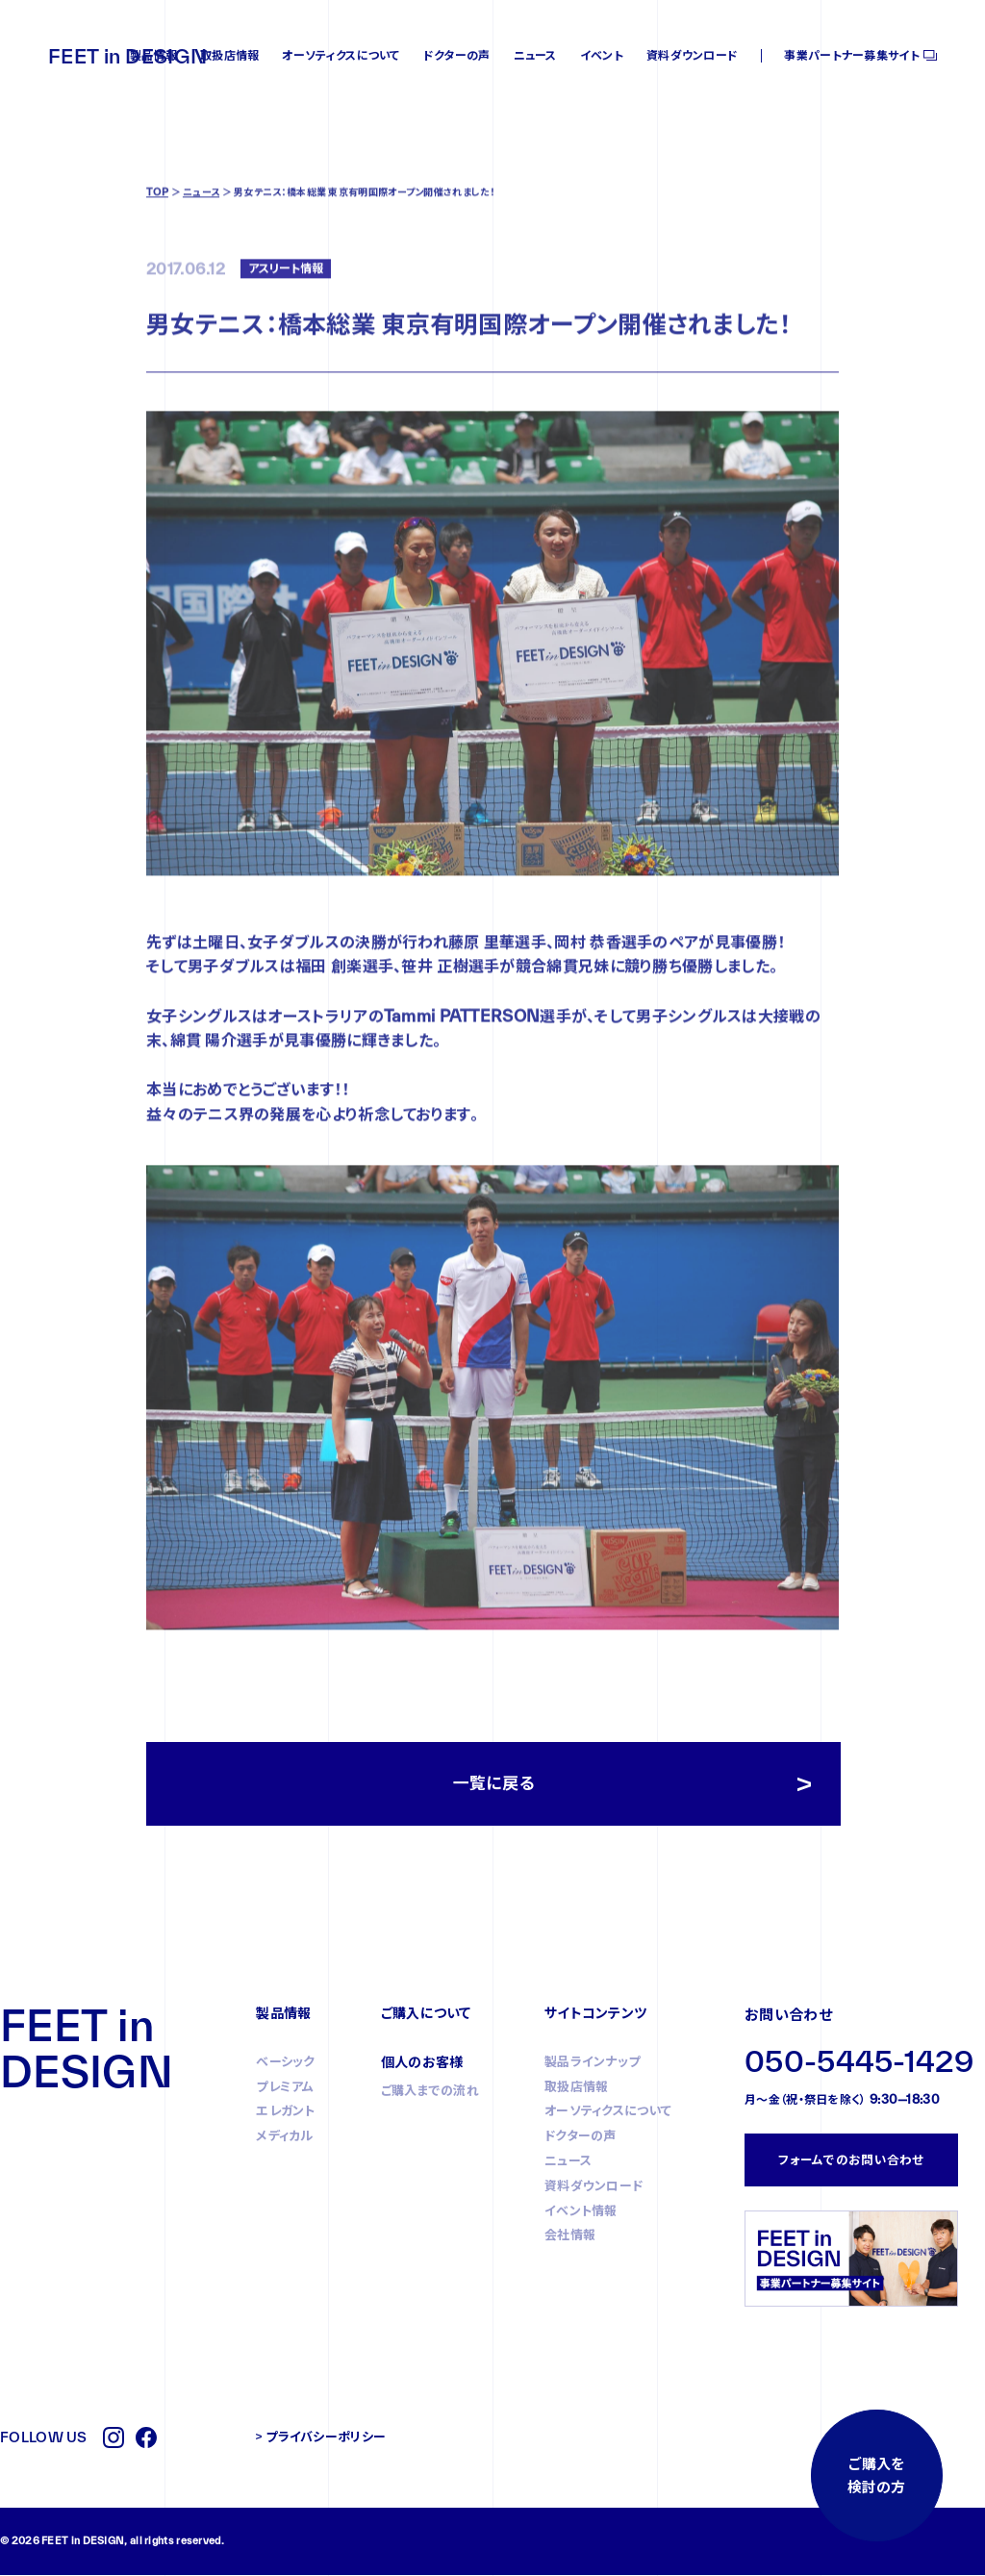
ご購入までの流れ (430, 2091)
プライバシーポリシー (325, 2437)
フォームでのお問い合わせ (851, 2160)
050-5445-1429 (859, 2063)
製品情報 (153, 55)
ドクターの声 (457, 55)
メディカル (285, 2136)
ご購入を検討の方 (875, 2474)
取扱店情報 (230, 55)
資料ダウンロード (692, 55)
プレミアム (285, 2087)
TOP (157, 259)
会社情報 (569, 2236)
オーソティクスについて (340, 55)
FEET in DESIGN (127, 55)
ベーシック (286, 2062)
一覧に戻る (494, 1785)
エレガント (286, 2112)
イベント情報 (581, 2211)
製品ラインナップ (592, 2062)
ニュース (535, 55)
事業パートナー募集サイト (852, 55)
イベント (601, 55)
